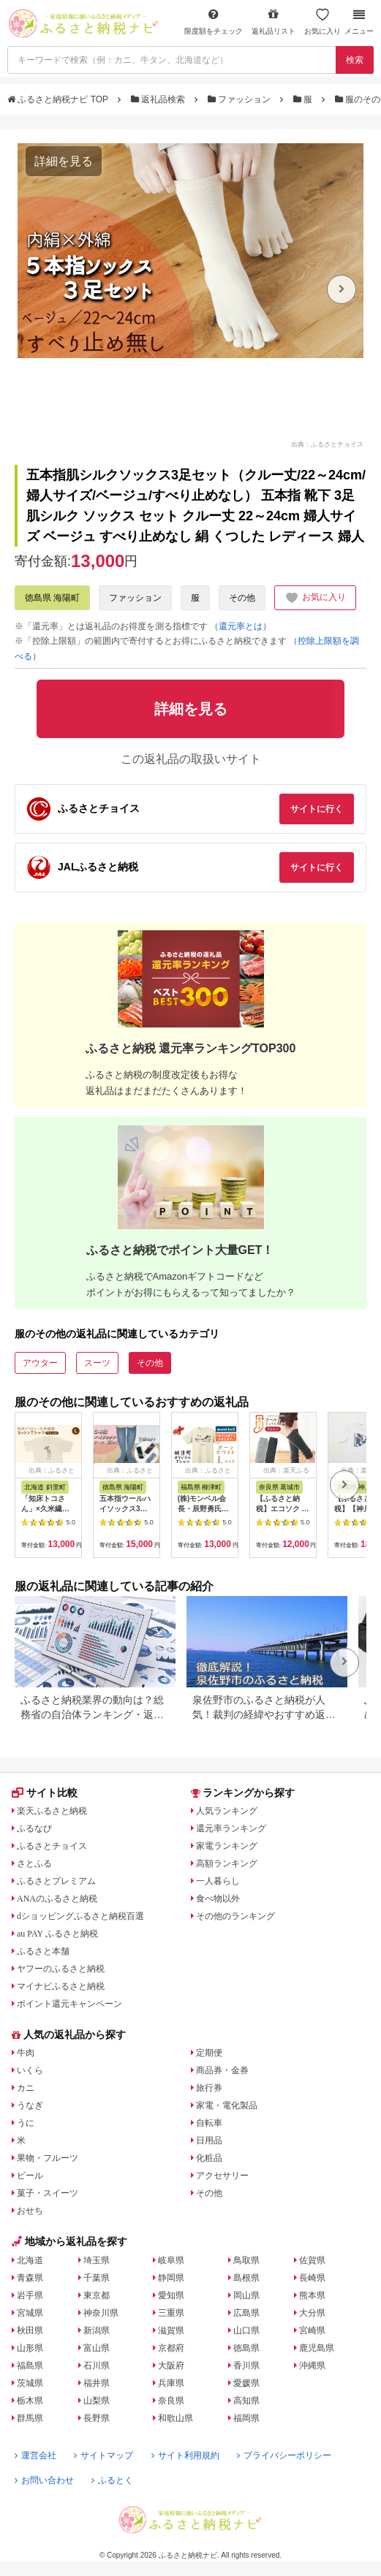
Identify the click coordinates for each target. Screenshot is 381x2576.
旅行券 (209, 2087)
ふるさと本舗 (43, 1951)
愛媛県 (246, 2383)
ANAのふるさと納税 (57, 1898)
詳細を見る (63, 161)
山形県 (30, 2348)
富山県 (96, 2348)
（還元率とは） (240, 626)
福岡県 (246, 2418)
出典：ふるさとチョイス (327, 443)
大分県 (312, 2313)
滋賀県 (171, 2330)
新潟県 (96, 2330)
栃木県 (30, 2400)
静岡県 (171, 2277)
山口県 (246, 2330)
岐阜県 (171, 2260)
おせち (30, 2210)
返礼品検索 (159, 99)
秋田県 (30, 2330)
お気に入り (322, 21)
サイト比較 (45, 1792)
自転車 (209, 2123)
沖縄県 (312, 2365)
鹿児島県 (316, 2348)
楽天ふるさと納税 (52, 1810)
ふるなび (34, 1828)
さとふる (34, 1863)
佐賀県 (312, 2260)
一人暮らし (218, 1881)
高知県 (246, 2400)
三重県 (171, 2313)
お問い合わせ (44, 2480)
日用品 (209, 2140)
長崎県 (312, 2277)
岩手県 (30, 2295)
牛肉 (25, 2052)
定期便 (209, 2052)
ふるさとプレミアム (56, 1881)
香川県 (246, 2365)
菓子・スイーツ (47, 2193)
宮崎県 (312, 2330)
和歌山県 (175, 2418)
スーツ (97, 1363)
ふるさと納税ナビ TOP (58, 99)
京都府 (171, 2348)
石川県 (96, 2365)
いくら (30, 2070)
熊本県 (312, 2295)
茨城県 (30, 2383)
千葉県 (96, 2277)
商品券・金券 (222, 2070)
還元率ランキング (231, 1828)
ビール (30, 2175)
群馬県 (30, 2418)
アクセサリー (222, 2175)
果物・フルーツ (47, 2158)
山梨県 (96, 2400)
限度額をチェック (213, 21)
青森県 (30, 2277)
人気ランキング (226, 1810)
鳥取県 (246, 2260)
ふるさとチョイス (52, 1846)
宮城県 (30, 2313)
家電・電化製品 (226, 2105)
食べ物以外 (218, 1898)
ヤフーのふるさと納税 (61, 1968)
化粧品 (209, 2158)
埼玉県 (96, 2260)
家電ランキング (226, 1846)
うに (25, 2123)
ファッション (241, 99)
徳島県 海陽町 (52, 598)
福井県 (96, 2383)
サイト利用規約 (185, 2455)
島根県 (246, 2277)
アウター (40, 1363)
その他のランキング (235, 1916)
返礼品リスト (273, 21)
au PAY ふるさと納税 (57, 1933)
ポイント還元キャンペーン (69, 2003)
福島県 (30, 2365)
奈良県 (171, 2400)
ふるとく (112, 2480)
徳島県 (246, 2348)
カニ (25, 2087)
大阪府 (171, 2365)
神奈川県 (100, 2313)
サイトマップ (103, 2455)
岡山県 (246, 2295)
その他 (242, 598)
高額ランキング (226, 1863)
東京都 (96, 2295)
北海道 (30, 2260)
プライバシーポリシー (284, 2455)
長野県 (96, 2418)
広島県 (246, 2313)
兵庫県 (171, 2383)
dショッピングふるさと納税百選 (80, 1916)
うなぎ (30, 2105)
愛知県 (171, 2295)
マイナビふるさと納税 (61, 1986)
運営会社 (35, 2455)
